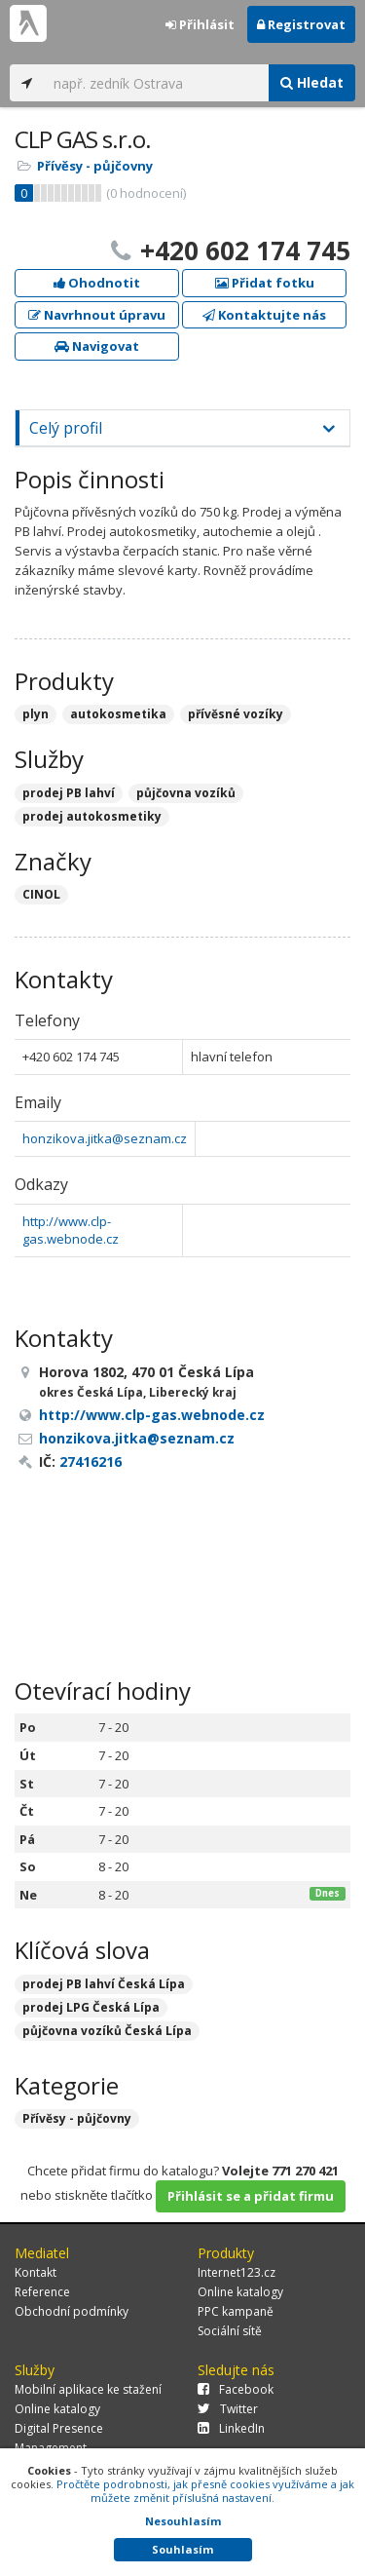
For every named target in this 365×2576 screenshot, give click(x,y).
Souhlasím (182, 2549)
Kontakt (35, 2272)
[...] (156, 82)
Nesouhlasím (183, 2521)
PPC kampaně (236, 2311)
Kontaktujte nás (264, 315)
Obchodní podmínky (71, 2311)
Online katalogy (240, 2292)
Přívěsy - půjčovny (95, 165)
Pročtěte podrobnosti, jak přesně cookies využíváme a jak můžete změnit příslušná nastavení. (205, 2491)
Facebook (236, 2389)
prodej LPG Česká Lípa (91, 2007)
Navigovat (97, 346)
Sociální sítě (230, 2331)
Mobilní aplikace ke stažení (88, 2389)
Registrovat (301, 24)
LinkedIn (231, 2428)
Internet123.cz (236, 2272)
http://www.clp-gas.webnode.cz (70, 1230)
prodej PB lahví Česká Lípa (103, 1984)
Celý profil (65, 428)
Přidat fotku (264, 282)
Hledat (312, 82)
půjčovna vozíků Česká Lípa (107, 2030)
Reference (42, 2292)
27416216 (90, 1461)
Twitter (228, 2409)
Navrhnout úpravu (96, 315)
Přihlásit (200, 24)
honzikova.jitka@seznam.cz (104, 1138)
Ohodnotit (97, 282)
